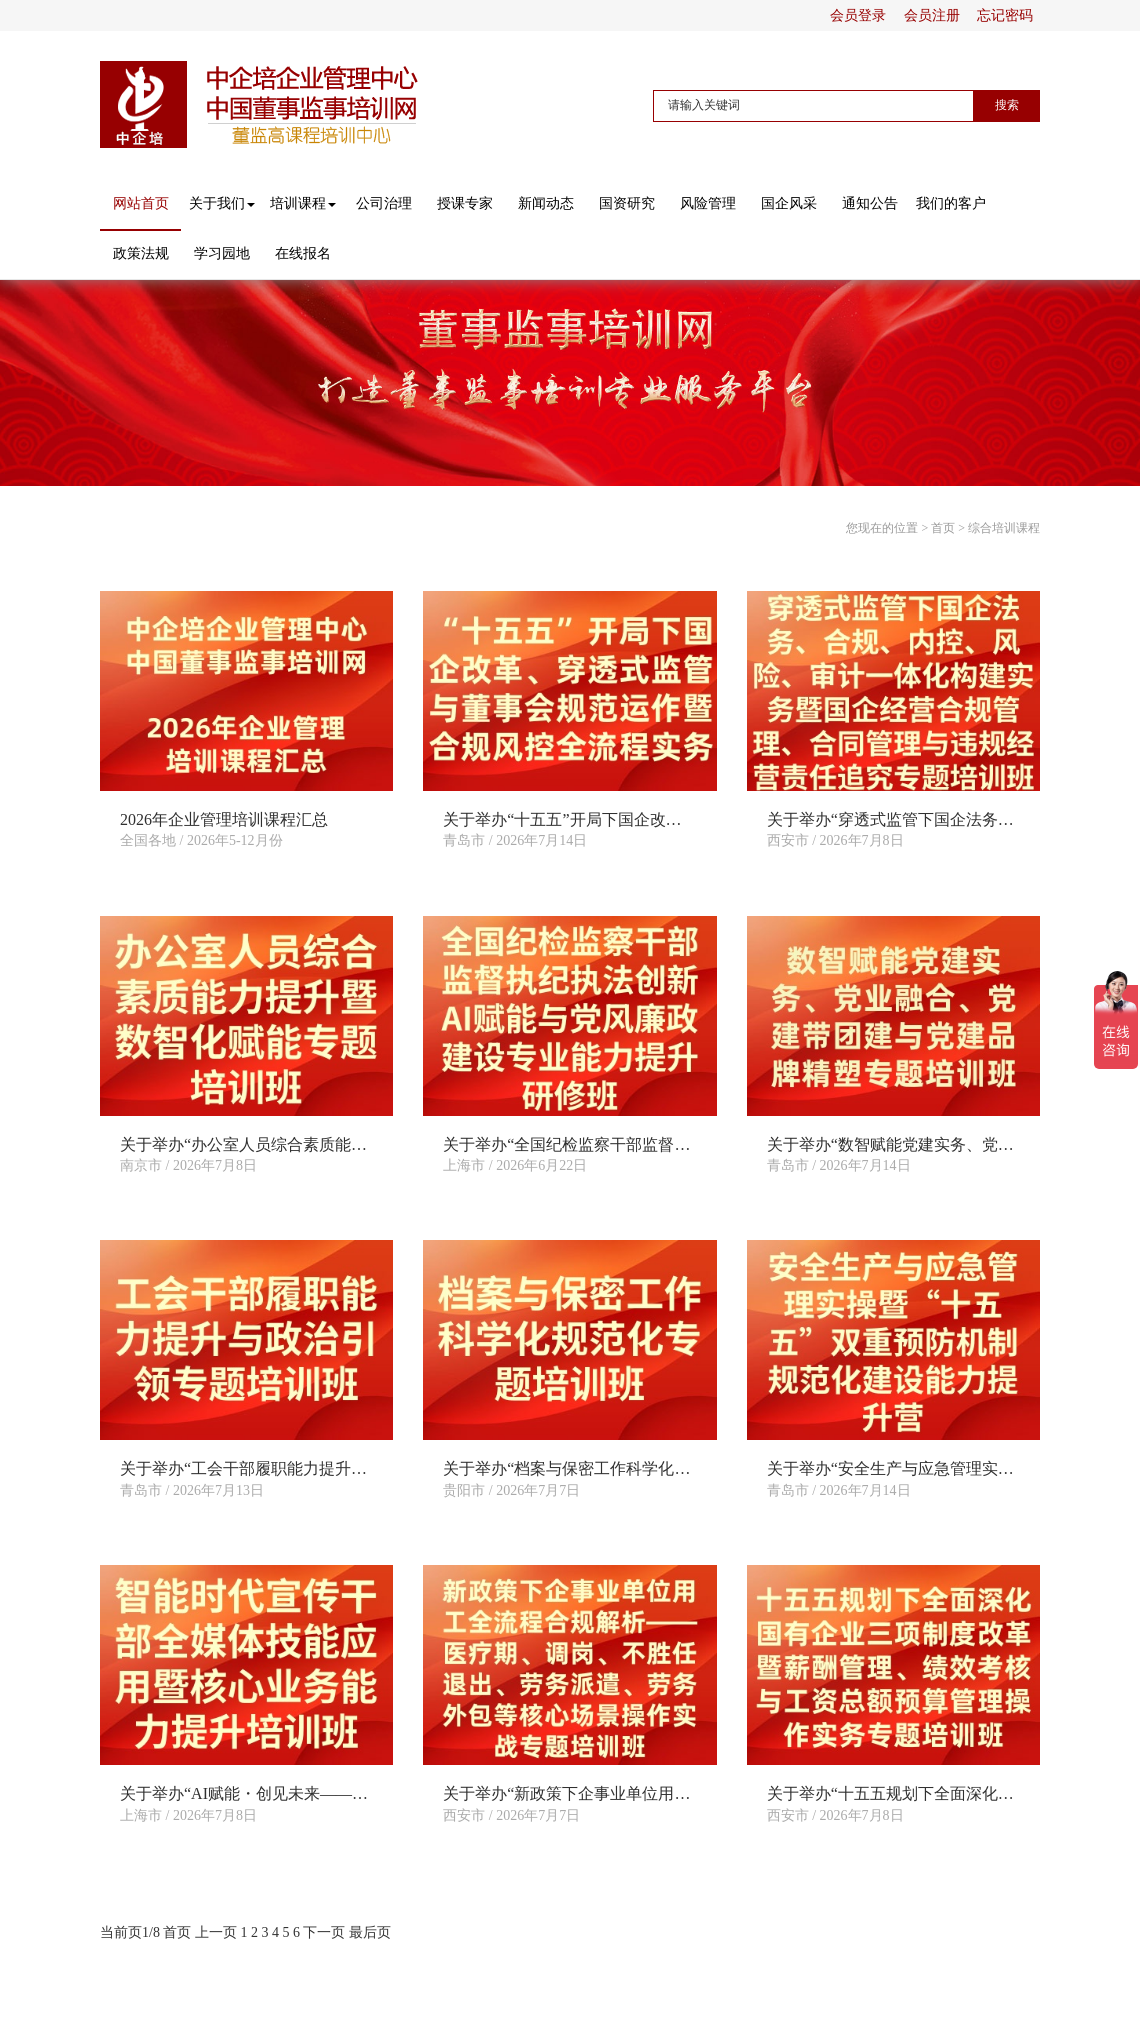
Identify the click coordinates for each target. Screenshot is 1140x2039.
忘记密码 (1005, 15)
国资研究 (627, 203)
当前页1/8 (130, 1932)
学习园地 (222, 253)
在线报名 (303, 253)
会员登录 (858, 15)
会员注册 (932, 15)
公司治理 (384, 203)
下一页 (324, 1932)
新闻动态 (546, 203)
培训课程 (303, 203)
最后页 (370, 1932)
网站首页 (141, 203)
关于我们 (222, 203)
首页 (943, 528)
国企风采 (789, 203)
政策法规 (141, 253)
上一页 (216, 1932)
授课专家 (465, 203)
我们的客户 (951, 203)
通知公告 (870, 203)
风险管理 (708, 203)
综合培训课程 (1004, 528)
